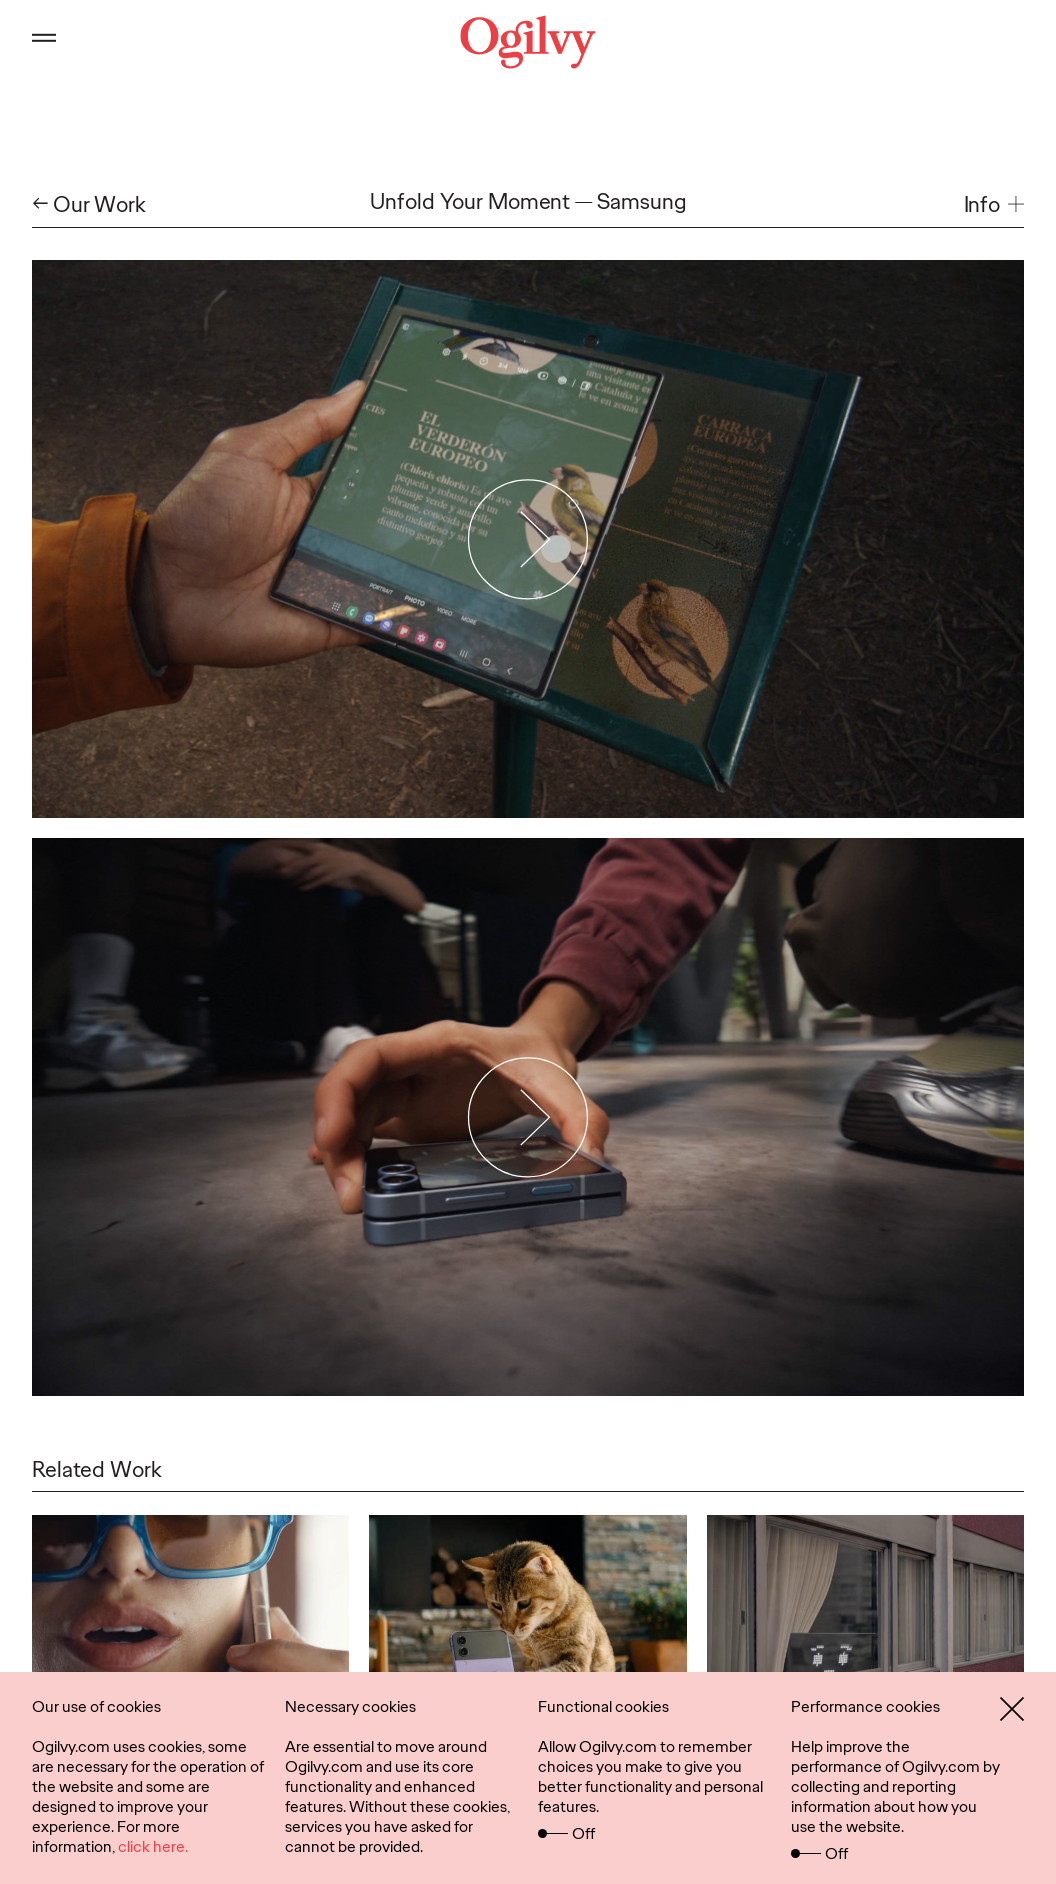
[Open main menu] (44, 42)
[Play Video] (528, 539)
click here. (153, 1846)
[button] (994, 205)
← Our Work (89, 205)
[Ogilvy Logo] (527, 42)
